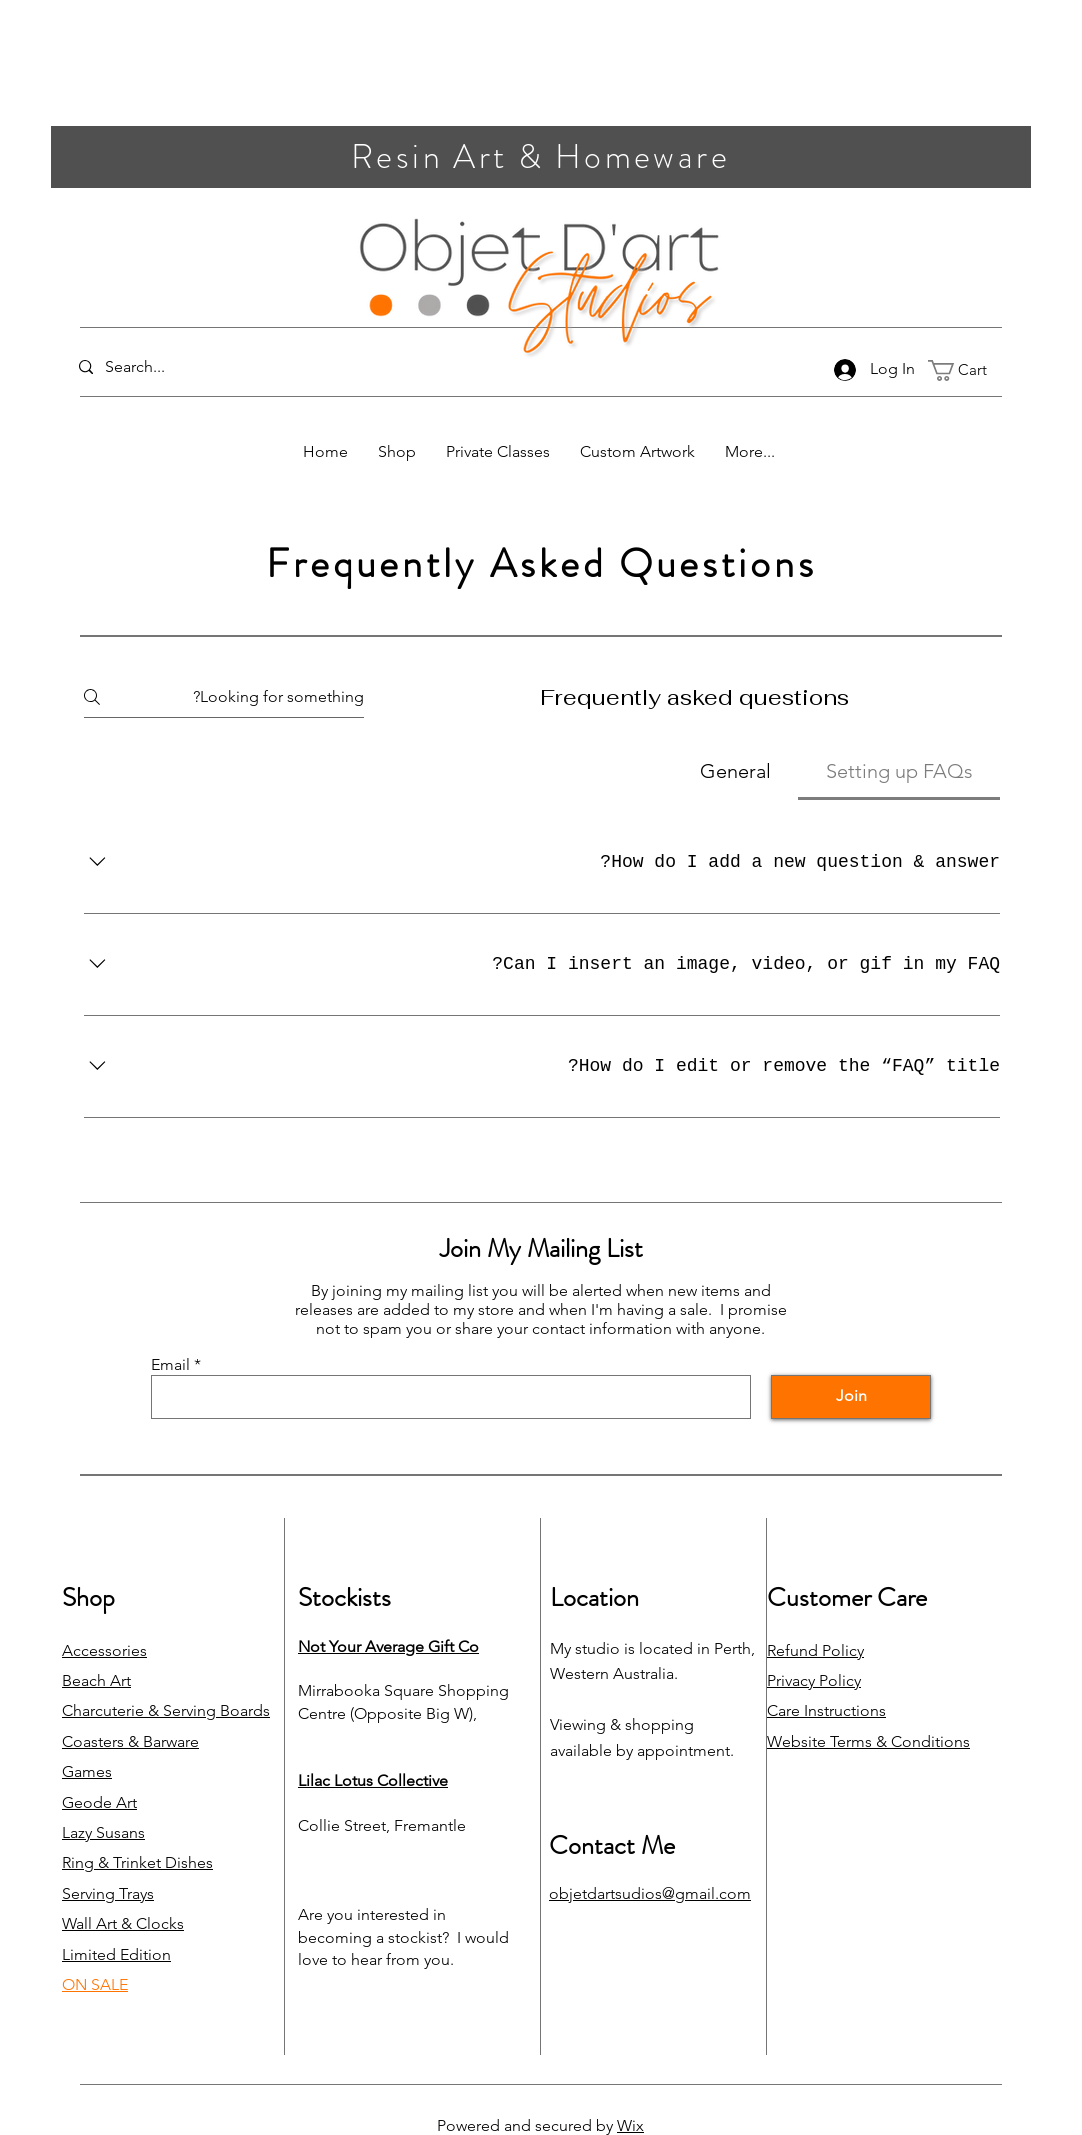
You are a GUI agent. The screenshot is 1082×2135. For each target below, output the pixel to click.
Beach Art (96, 1680)
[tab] (899, 771)
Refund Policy (815, 1650)
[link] (969, 370)
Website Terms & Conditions (868, 1741)
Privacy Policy (814, 1680)
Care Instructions (826, 1710)
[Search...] (162, 367)
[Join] (851, 1397)
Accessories (104, 1650)
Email (170, 1365)
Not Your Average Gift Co (388, 1646)
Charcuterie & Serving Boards (166, 1710)
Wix (630, 2125)
